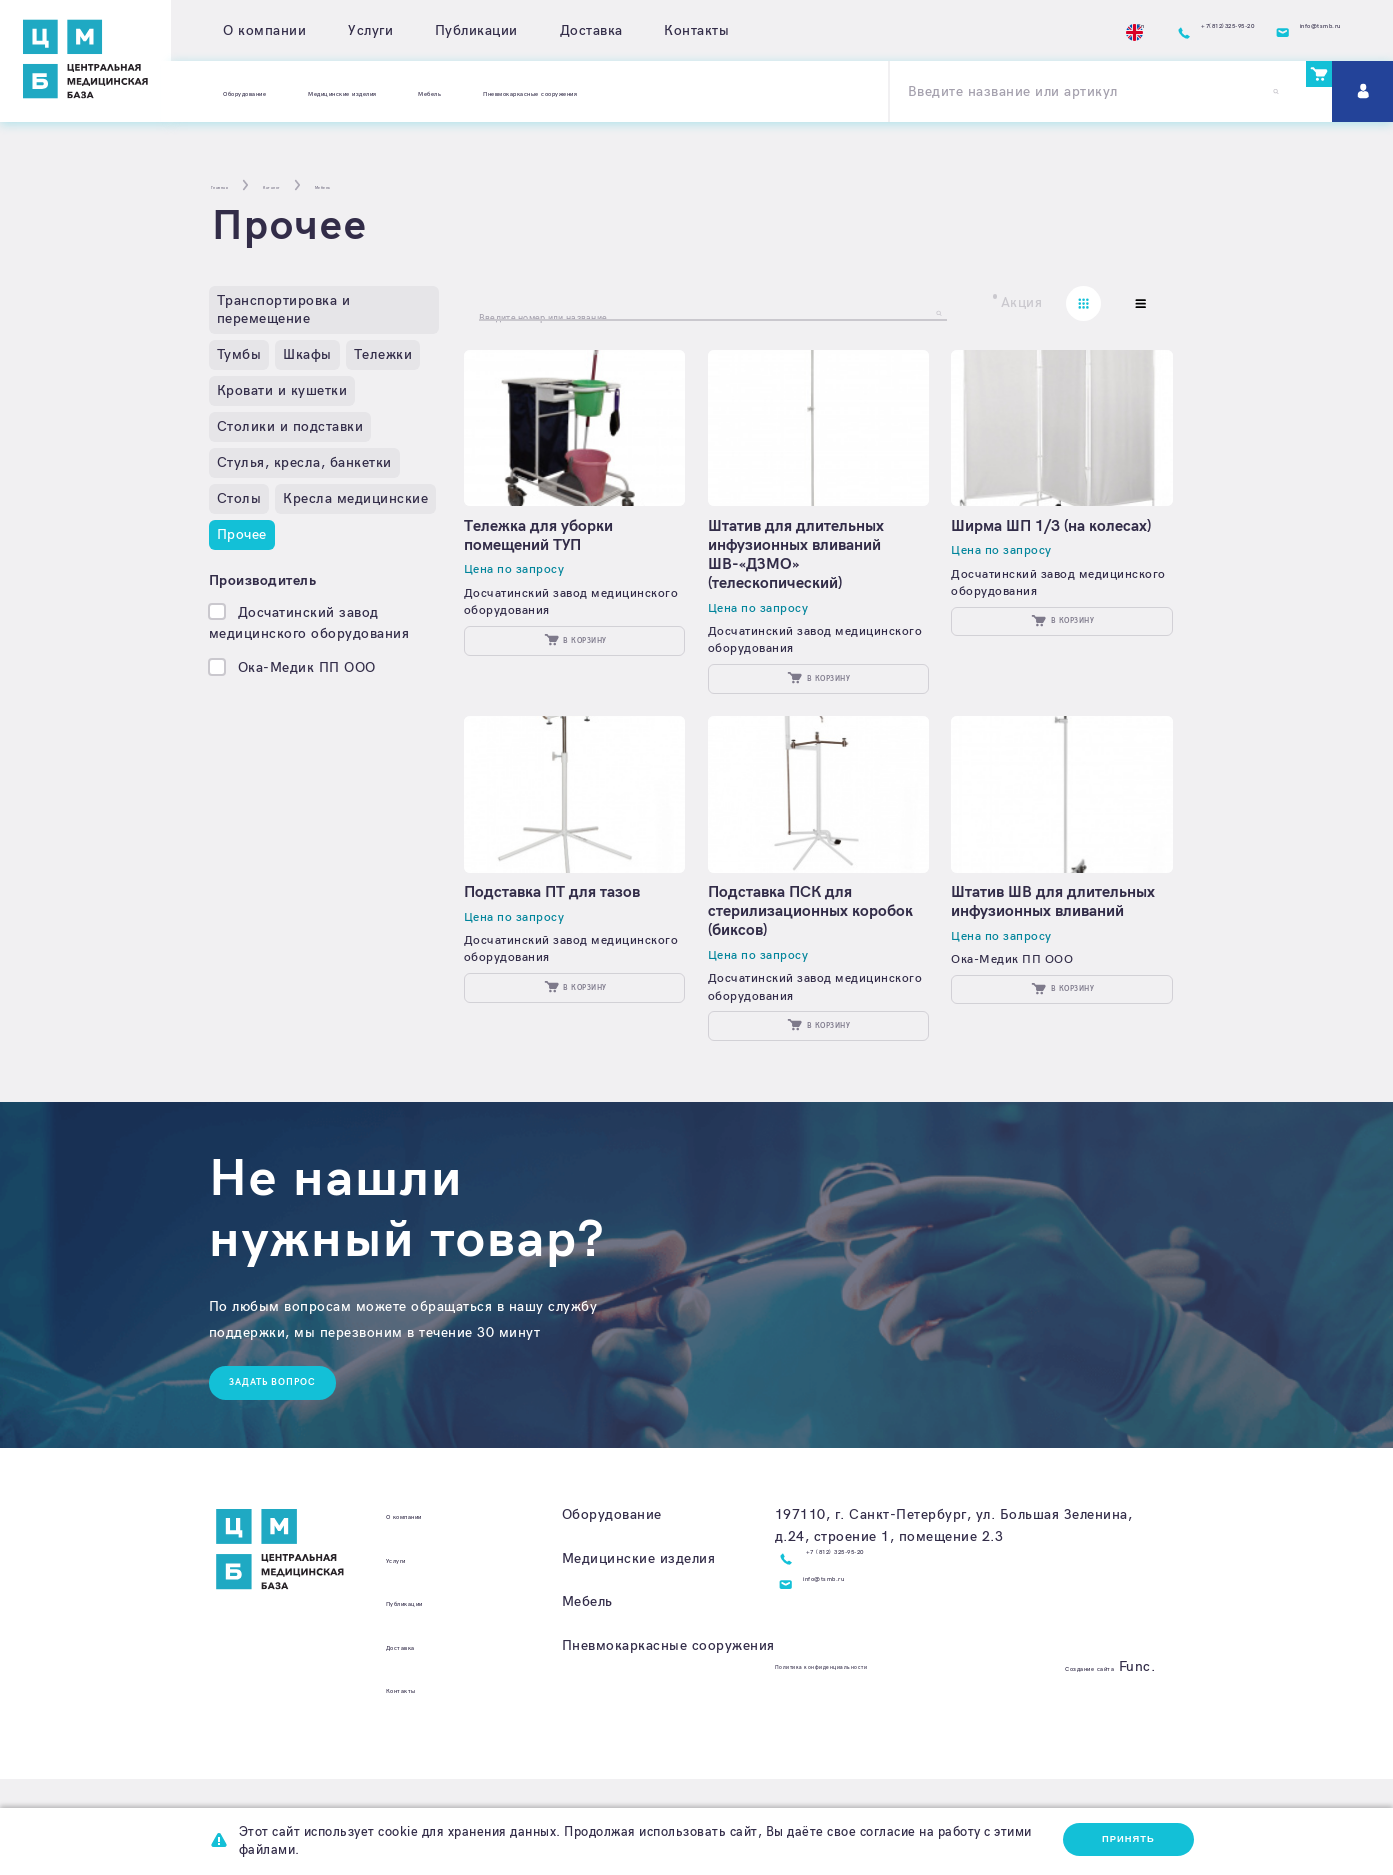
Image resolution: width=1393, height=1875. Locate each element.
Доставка (591, 30)
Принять (1117, 1838)
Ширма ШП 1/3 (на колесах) (1033, 551)
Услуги (370, 30)
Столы (239, 498)
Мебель (585, 91)
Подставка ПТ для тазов (567, 950)
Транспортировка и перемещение (284, 309)
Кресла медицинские (355, 498)
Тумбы (239, 354)
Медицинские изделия (442, 91)
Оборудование (273, 91)
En (973, 31)
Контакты (696, 30)
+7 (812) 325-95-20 (875, 1654)
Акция (1022, 303)
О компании (264, 30)
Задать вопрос (293, 1474)
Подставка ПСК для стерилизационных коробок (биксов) (795, 969)
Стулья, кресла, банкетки (304, 462)
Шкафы (307, 354)
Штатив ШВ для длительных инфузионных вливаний (1052, 969)
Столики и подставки (290, 426)
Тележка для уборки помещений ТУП (553, 551)
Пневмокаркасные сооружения (759, 91)
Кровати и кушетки (282, 390)
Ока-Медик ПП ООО (307, 667)
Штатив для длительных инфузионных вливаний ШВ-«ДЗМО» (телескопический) (811, 570)
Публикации (476, 30)
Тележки (383, 354)
